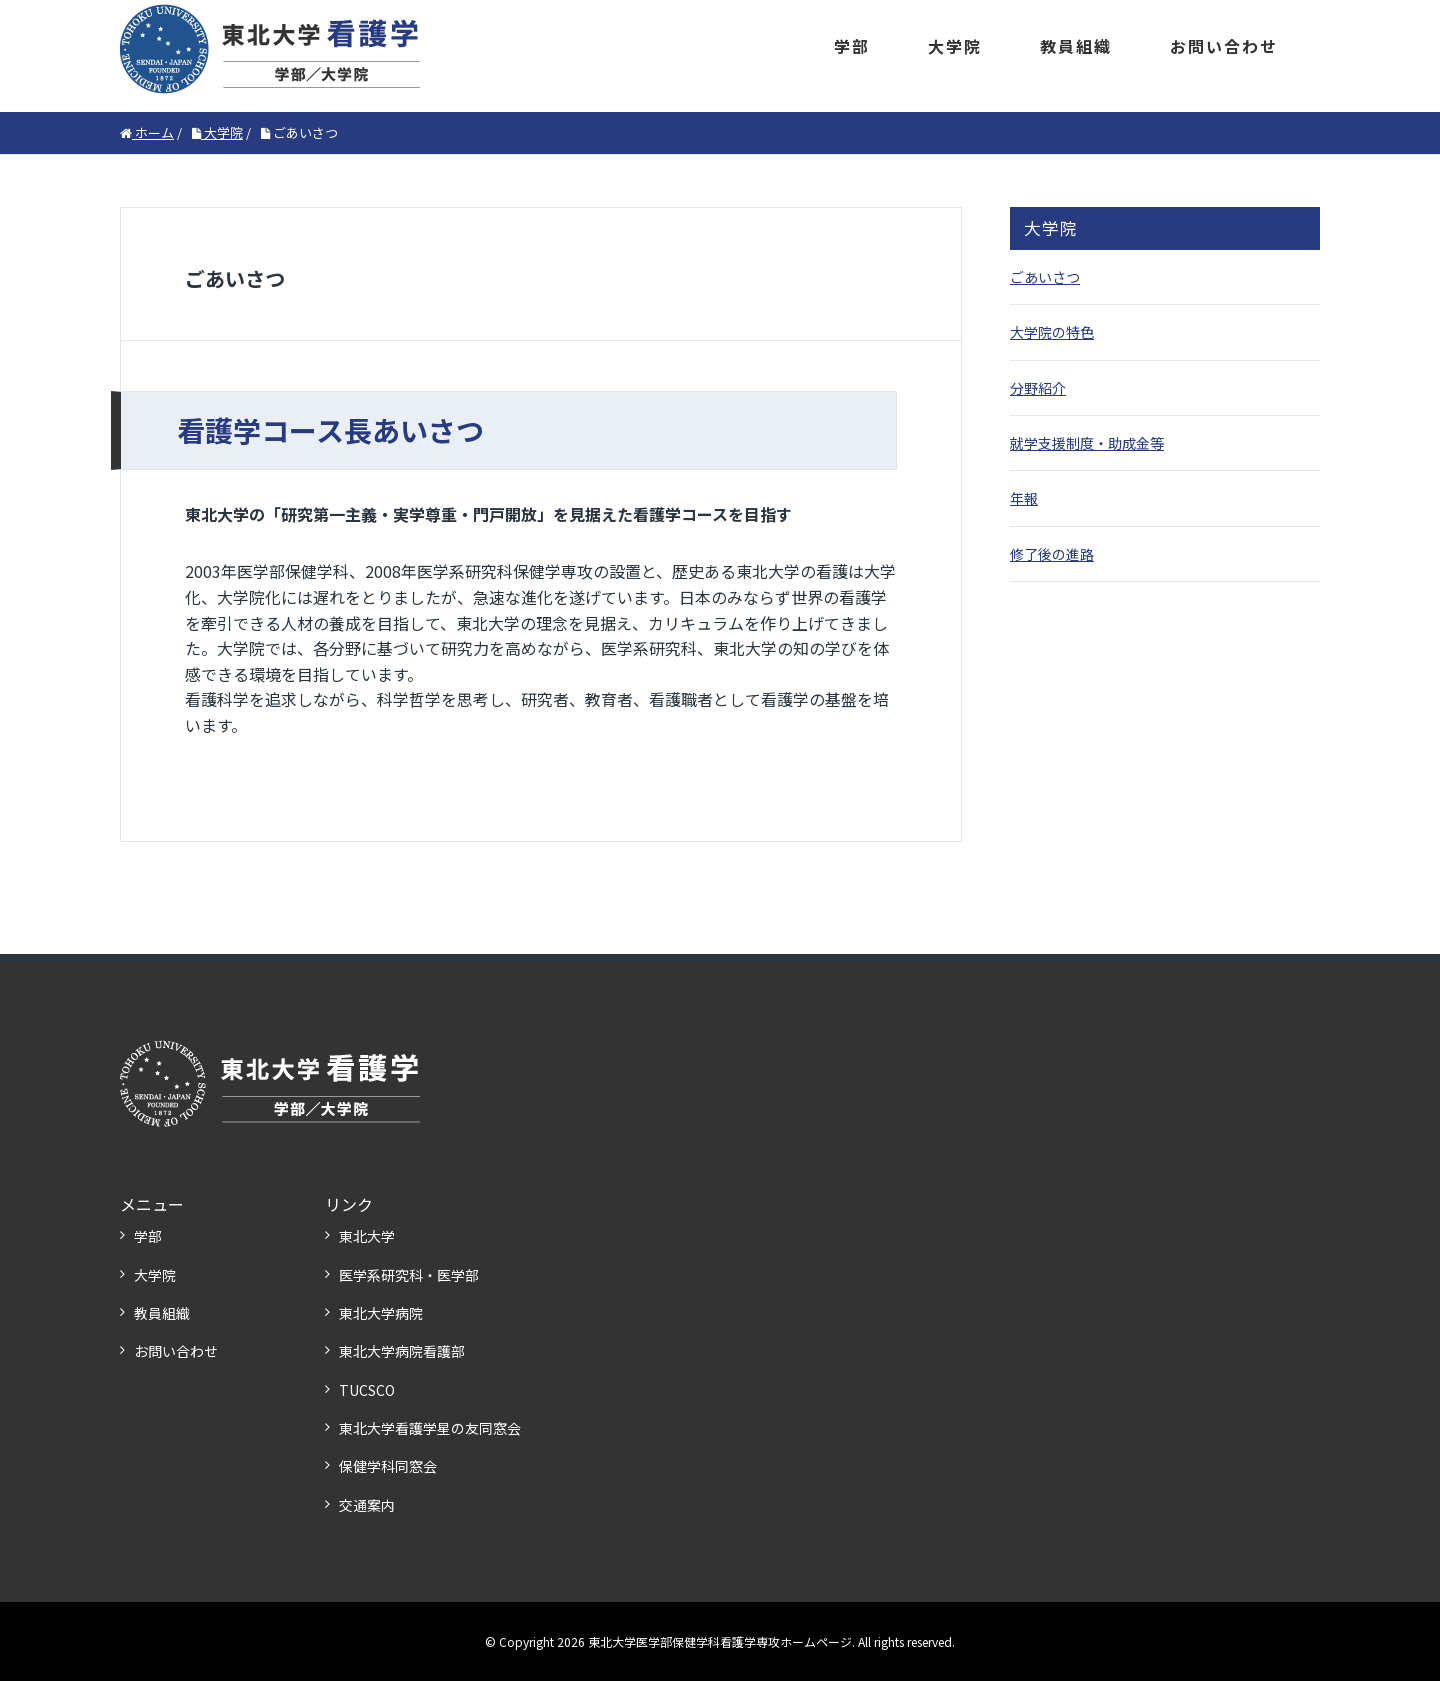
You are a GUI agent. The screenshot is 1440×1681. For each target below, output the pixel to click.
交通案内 (367, 1505)
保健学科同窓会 (388, 1466)
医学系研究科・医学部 (409, 1275)
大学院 (955, 46)
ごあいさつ (1045, 277)
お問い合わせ (1224, 46)
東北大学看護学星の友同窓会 (430, 1428)
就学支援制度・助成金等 (1087, 443)
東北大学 (367, 1236)
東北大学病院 (381, 1313)
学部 (852, 46)
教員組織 (1076, 46)
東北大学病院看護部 (402, 1351)
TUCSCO (367, 1390)
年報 (1024, 498)
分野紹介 (1038, 388)
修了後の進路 (1052, 554)
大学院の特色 (1052, 332)
